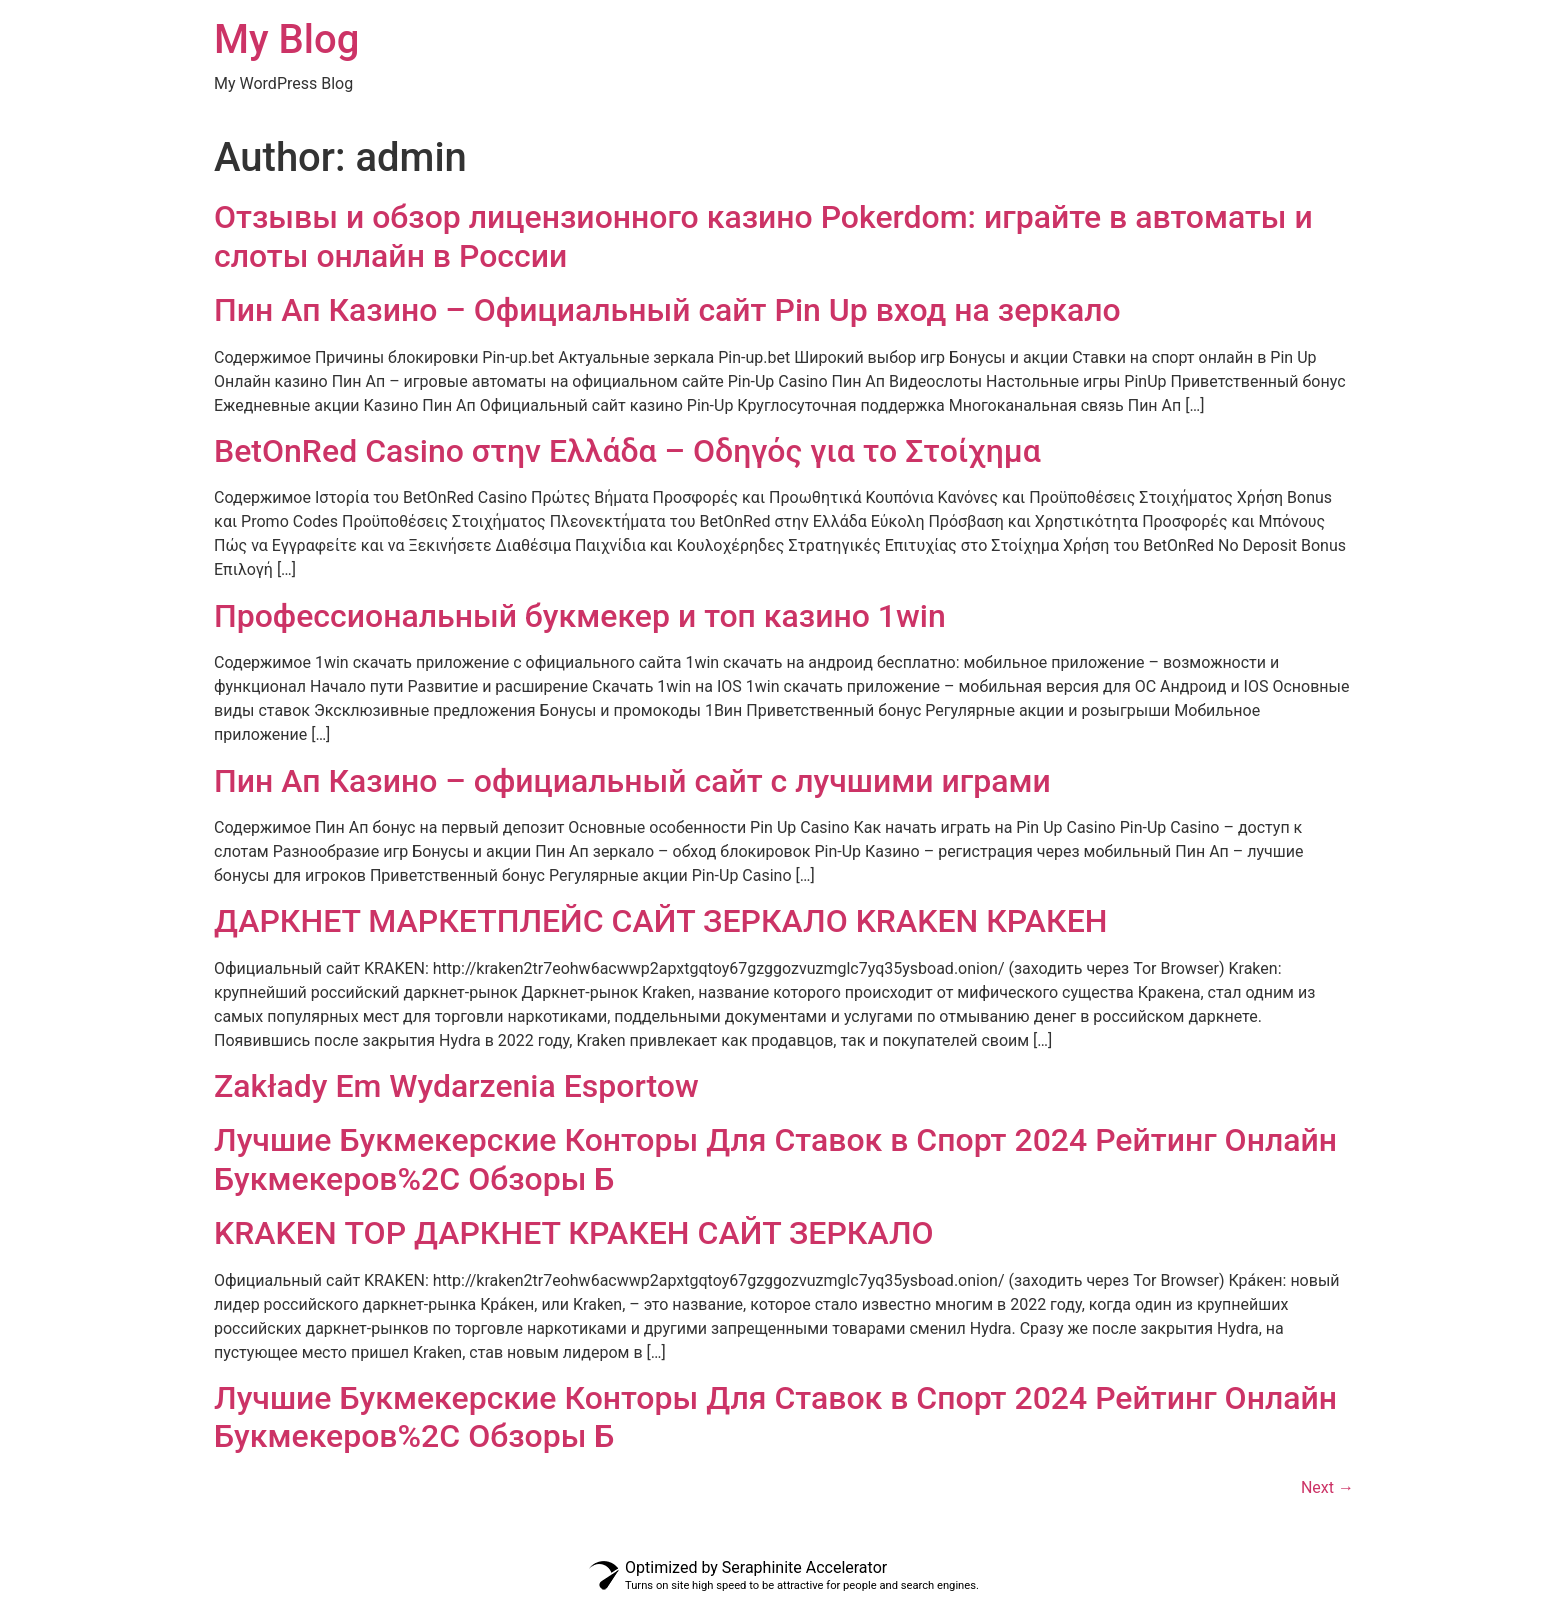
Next (1327, 1487)
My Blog (286, 39)
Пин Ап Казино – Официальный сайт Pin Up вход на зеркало (667, 310)
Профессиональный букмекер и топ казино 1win (580, 616)
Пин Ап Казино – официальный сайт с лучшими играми (632, 781)
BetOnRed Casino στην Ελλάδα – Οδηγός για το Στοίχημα (627, 451)
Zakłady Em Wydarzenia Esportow (456, 1086)
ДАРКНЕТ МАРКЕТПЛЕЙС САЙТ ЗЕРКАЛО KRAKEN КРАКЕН (660, 921)
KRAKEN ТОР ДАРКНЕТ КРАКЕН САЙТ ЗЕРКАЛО (574, 1233)
